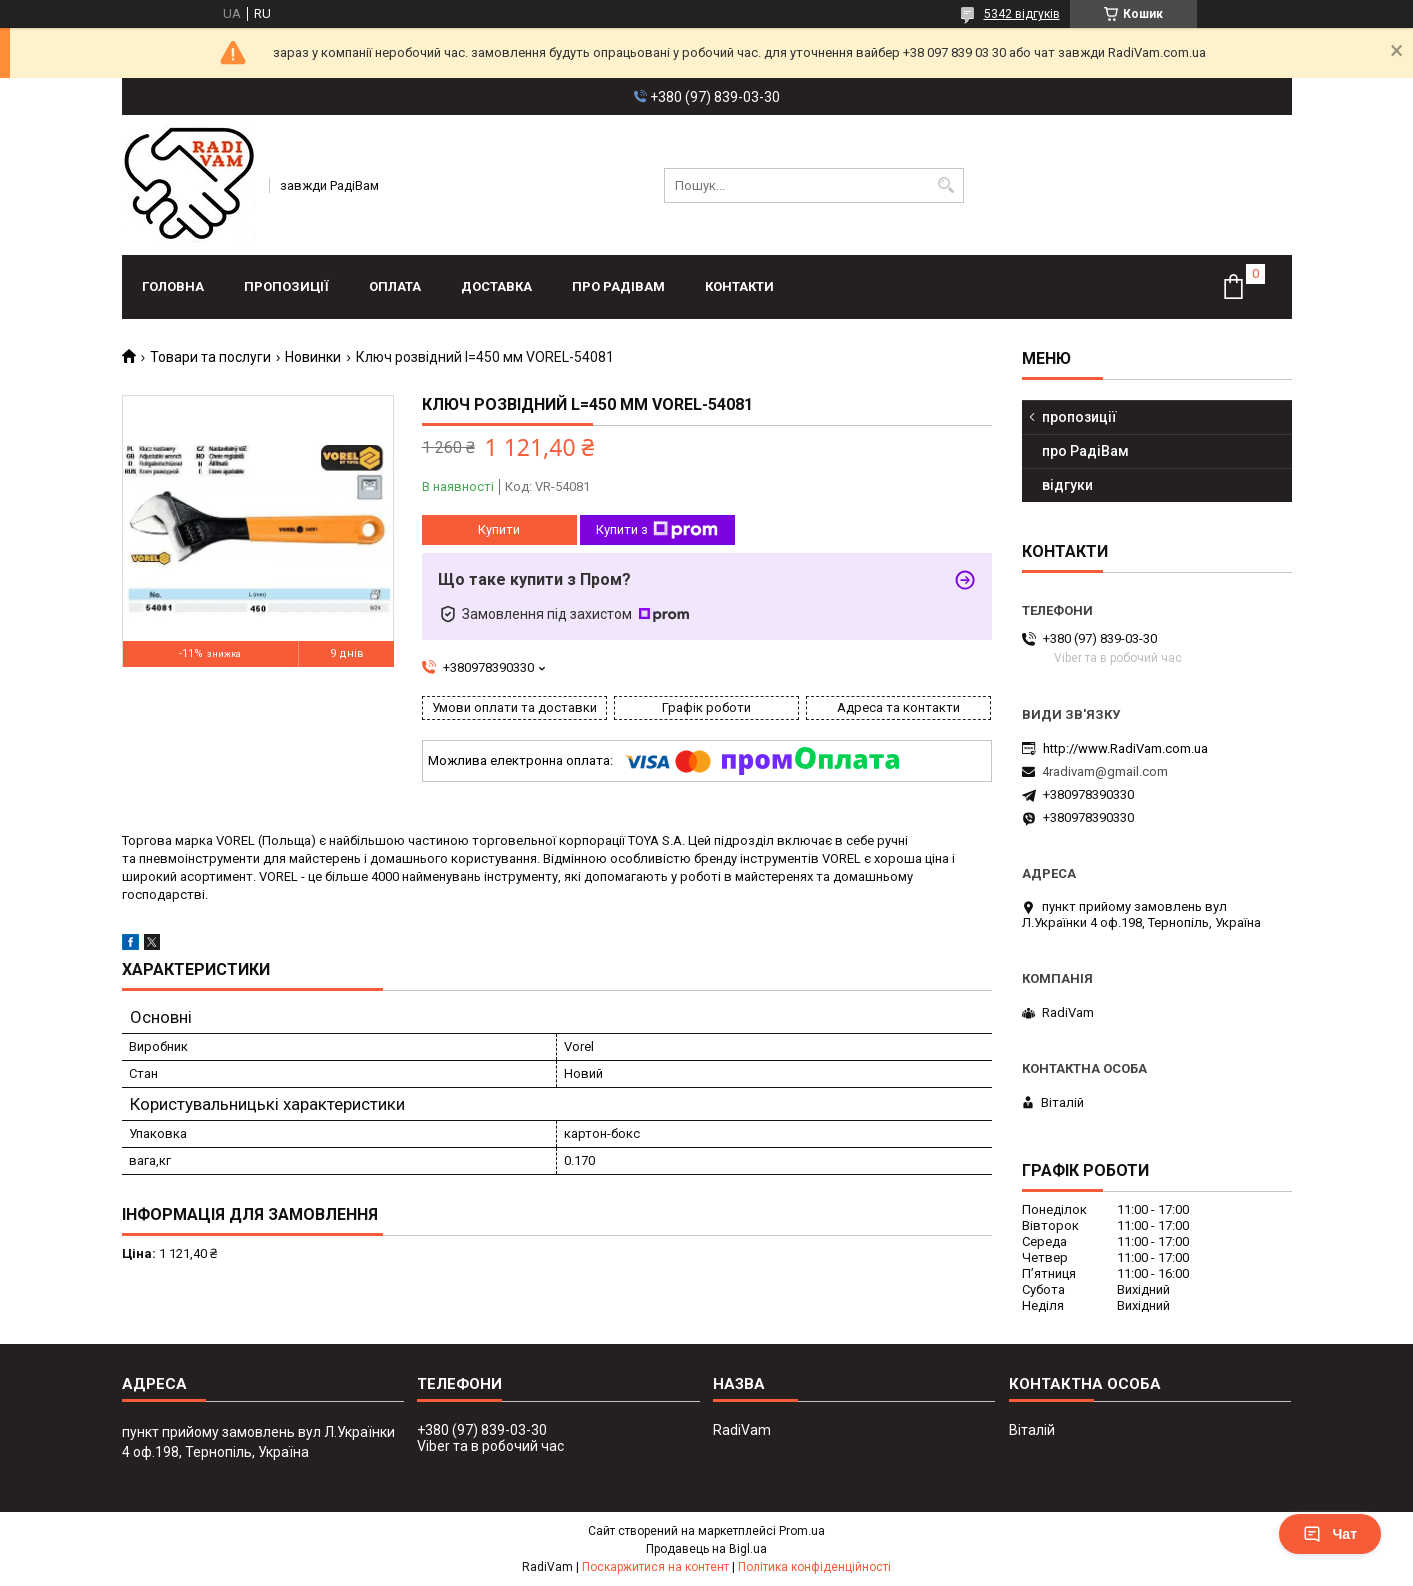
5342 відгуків (1022, 14)
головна (173, 286)
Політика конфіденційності (814, 1567)
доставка (496, 286)
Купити (499, 529)
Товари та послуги (210, 357)
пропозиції (286, 286)
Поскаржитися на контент (655, 1567)
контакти (739, 286)
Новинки (313, 357)
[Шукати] (946, 185)
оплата (395, 286)
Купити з (657, 530)
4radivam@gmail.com (1105, 771)
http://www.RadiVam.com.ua (1125, 748)
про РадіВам (618, 286)
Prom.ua (802, 1531)
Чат (1330, 1534)
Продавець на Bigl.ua (706, 1549)
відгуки (1067, 485)
